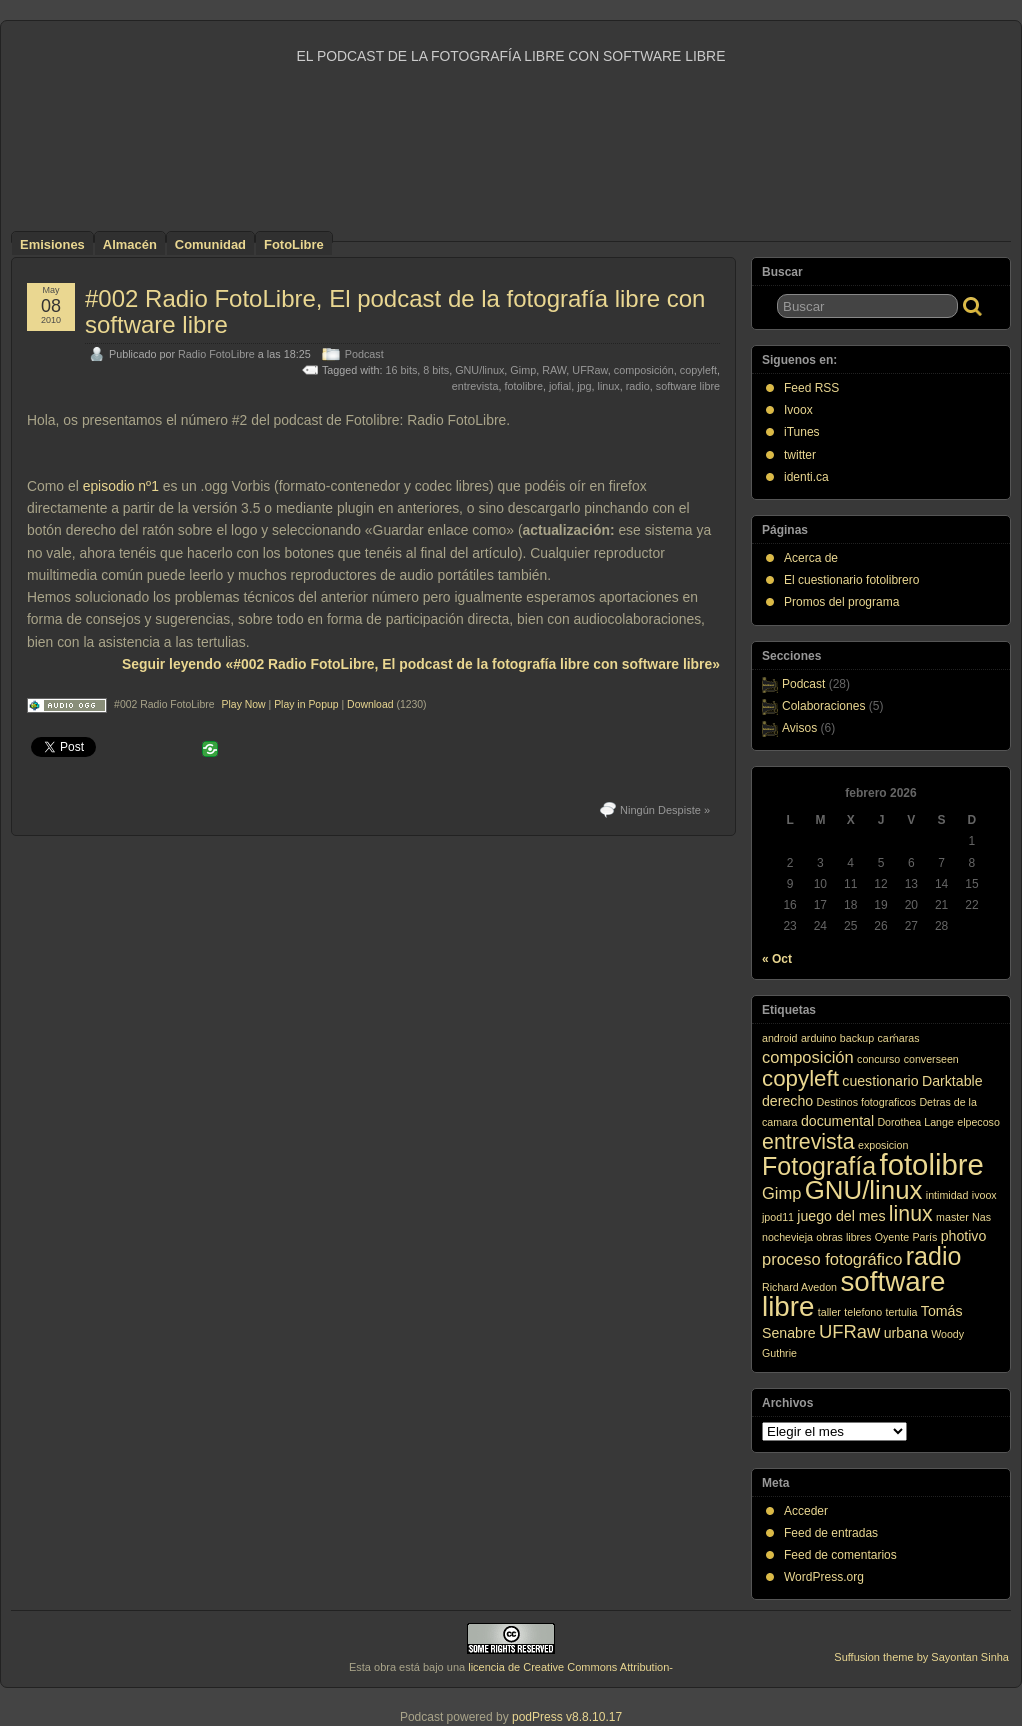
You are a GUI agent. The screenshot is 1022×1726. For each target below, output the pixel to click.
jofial (560, 386)
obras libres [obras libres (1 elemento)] (843, 1237)
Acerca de (811, 558)
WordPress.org (824, 1577)
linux (609, 386)
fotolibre (523, 386)
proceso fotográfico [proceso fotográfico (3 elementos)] (832, 1259)
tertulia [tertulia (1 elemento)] (902, 1312)
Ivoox (798, 410)
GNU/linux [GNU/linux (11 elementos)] (864, 1190)
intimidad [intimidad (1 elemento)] (947, 1195)
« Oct (777, 959)
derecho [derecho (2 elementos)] (787, 1101)
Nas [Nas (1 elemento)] (981, 1217)
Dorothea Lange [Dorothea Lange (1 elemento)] (915, 1122)
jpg (584, 386)
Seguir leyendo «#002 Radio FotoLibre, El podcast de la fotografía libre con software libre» (421, 664)
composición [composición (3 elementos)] (808, 1057)
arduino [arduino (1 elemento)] (819, 1038)
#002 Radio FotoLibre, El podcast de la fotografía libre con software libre (395, 311)
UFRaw (589, 370)
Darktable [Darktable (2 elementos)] (952, 1081)
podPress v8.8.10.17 (567, 1717)
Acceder (806, 1511)
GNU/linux (479, 370)
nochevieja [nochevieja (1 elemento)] (787, 1237)
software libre (688, 386)
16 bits (402, 370)
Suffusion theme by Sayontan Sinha (921, 1657)
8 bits (436, 370)
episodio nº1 (121, 486)
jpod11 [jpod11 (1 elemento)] (778, 1217)
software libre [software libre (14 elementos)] (853, 1294)
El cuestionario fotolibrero (851, 580)
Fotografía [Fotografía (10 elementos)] (819, 1166)
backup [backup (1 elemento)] (857, 1038)
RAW (554, 370)
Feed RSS (811, 388)
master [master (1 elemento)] (952, 1217)
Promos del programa (841, 602)
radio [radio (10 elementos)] (934, 1256)
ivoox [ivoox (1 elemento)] (984, 1195)
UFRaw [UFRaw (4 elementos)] (849, 1331)
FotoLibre (294, 244)
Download (370, 704)
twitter (800, 455)
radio (638, 386)
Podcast (364, 354)
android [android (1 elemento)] (780, 1038)
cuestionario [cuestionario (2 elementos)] (880, 1081)
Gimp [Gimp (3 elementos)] (781, 1193)
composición (644, 370)
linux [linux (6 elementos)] (911, 1214)
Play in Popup (306, 704)
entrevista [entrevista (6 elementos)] (808, 1142)
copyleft (698, 370)
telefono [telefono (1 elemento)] (863, 1312)
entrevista (475, 386)
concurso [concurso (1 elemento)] (878, 1059)
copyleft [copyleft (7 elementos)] (800, 1078)
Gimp (523, 370)
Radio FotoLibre (216, 354)
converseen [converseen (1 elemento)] (931, 1059)
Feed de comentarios (840, 1555)
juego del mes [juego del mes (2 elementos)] (841, 1216)
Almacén (130, 244)
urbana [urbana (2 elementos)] (906, 1333)
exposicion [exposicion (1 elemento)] (883, 1145)
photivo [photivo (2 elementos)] (964, 1236)
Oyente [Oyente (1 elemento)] (892, 1237)
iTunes (802, 432)
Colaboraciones (823, 706)
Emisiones (52, 244)
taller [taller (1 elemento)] (829, 1312)
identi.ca (806, 477)
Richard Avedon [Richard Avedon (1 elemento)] (799, 1287)
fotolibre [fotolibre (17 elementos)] (932, 1164)
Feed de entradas (831, 1533)
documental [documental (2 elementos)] (837, 1121)
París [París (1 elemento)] (924, 1237)
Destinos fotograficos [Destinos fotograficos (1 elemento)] (867, 1102)
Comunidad (210, 244)
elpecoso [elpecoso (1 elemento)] (978, 1122)
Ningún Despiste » (665, 810)
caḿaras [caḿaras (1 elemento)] (899, 1038)
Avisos (799, 728)
